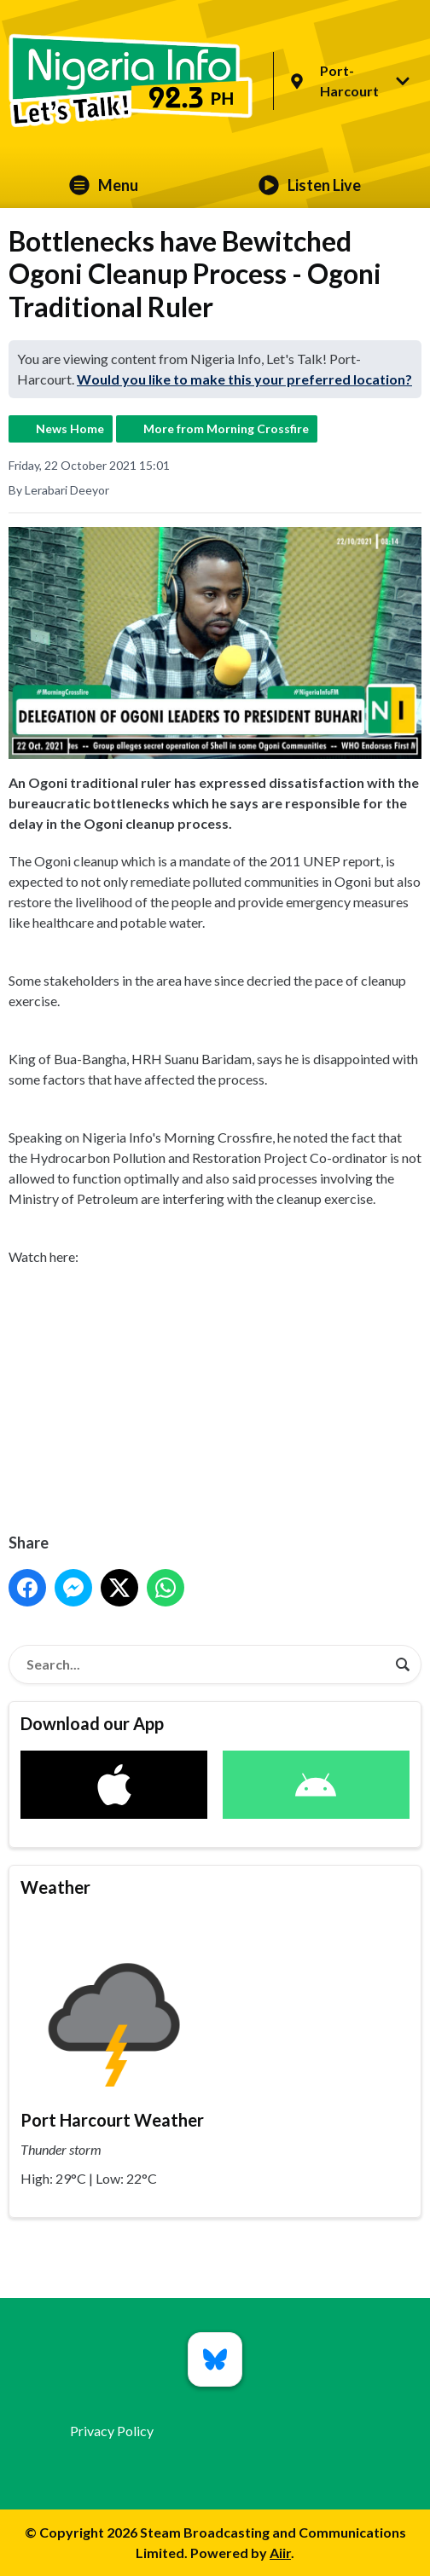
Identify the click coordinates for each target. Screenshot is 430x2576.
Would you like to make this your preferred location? (244, 379)
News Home (70, 428)
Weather (55, 1887)
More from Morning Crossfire (226, 428)
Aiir (280, 2552)
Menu (103, 185)
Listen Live (310, 185)
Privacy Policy (112, 2431)
